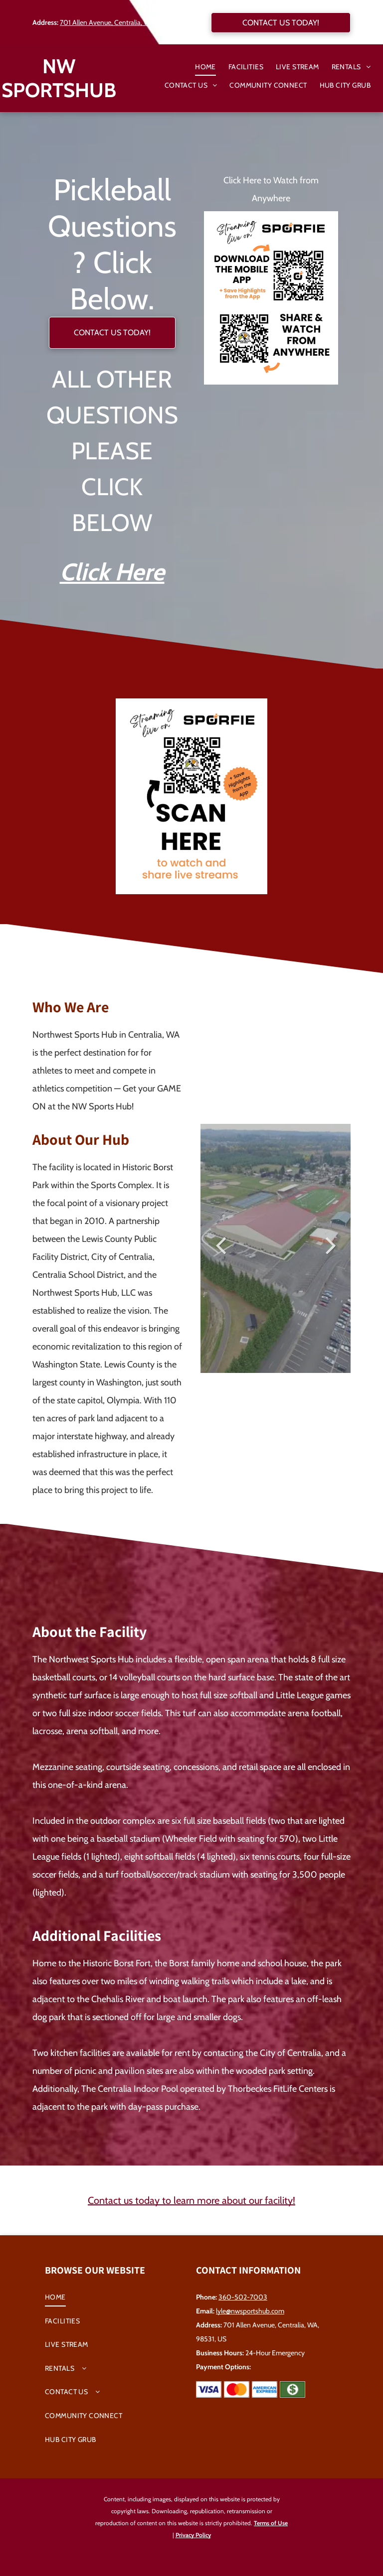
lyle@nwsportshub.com (250, 2310)
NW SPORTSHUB (58, 78)
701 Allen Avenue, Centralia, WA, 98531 (118, 22)
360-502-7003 (242, 2297)
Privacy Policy (193, 2535)
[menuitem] (199, 66)
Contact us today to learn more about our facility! (191, 2200)
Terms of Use (271, 2523)
